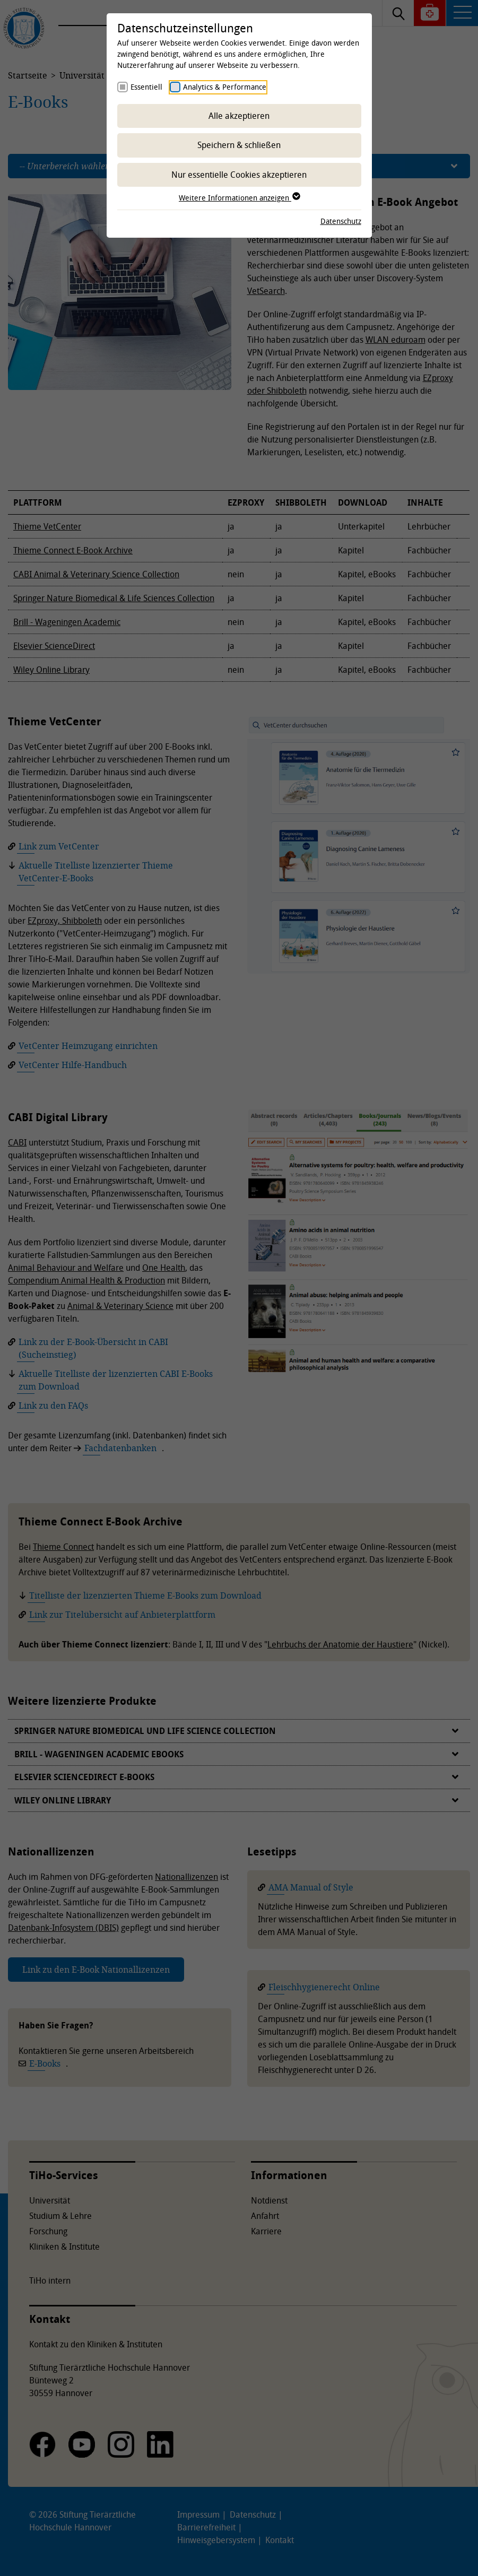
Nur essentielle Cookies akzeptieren (239, 174)
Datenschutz (340, 221)
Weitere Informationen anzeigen (239, 198)
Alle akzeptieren (239, 116)
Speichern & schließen (239, 145)
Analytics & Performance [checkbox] (224, 87)
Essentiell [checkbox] (146, 87)
